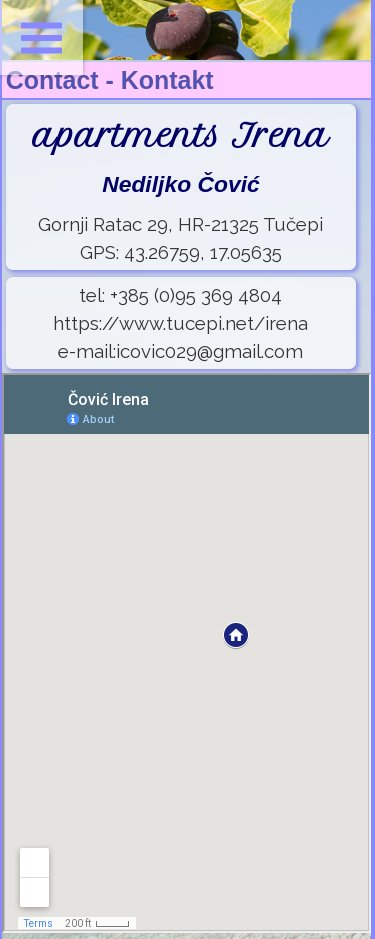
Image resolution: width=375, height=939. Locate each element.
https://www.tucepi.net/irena (180, 323)
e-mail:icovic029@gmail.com (180, 351)
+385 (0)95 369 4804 (196, 295)
